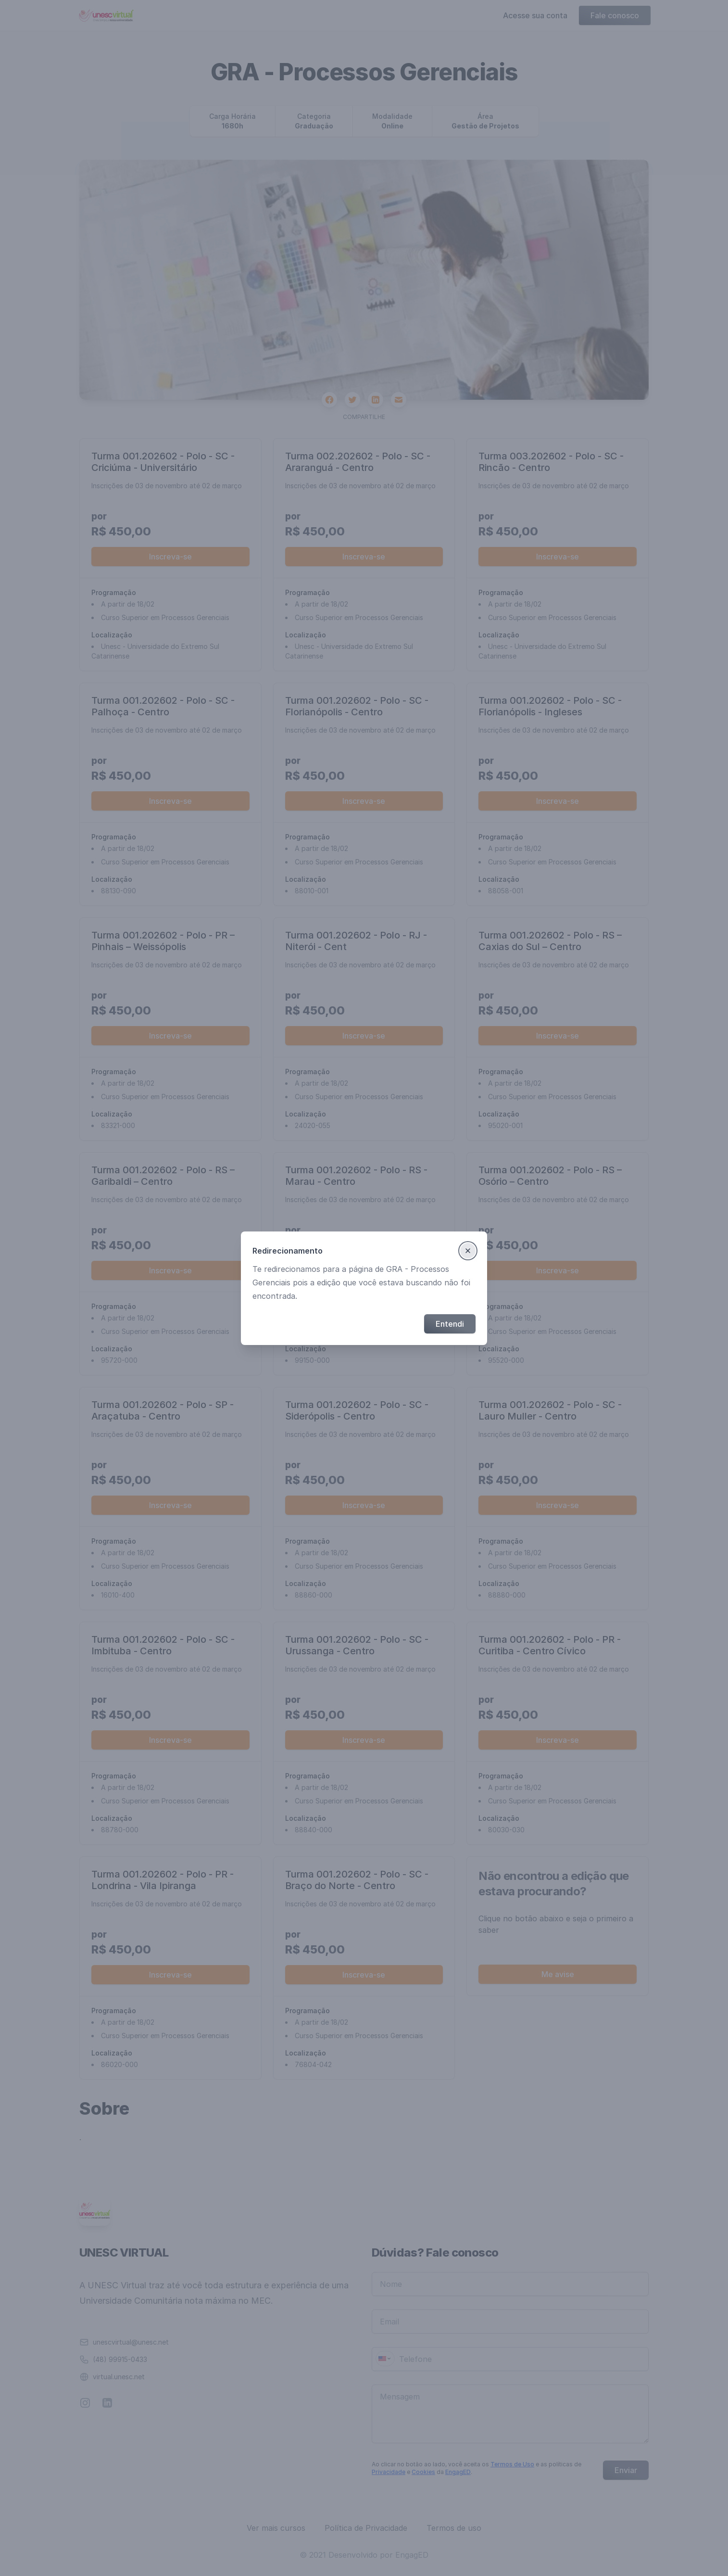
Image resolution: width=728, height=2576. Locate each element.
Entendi (450, 1324)
